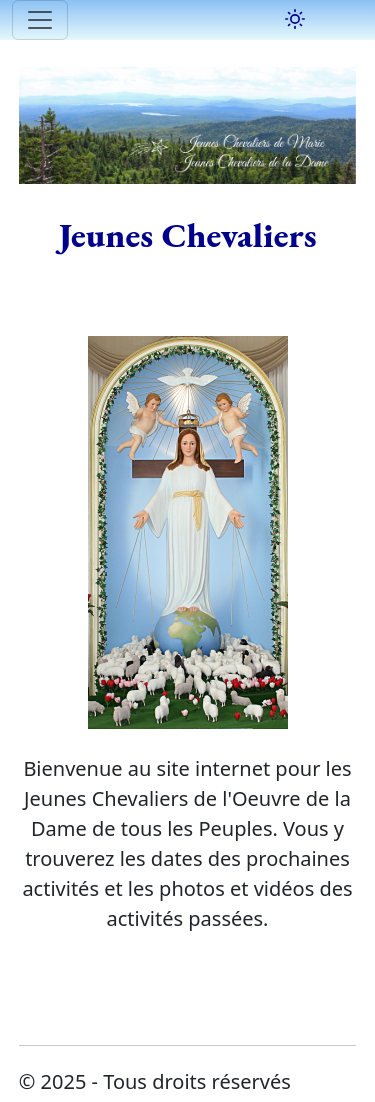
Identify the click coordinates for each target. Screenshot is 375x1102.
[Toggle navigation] (40, 20)
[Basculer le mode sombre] (295, 18)
